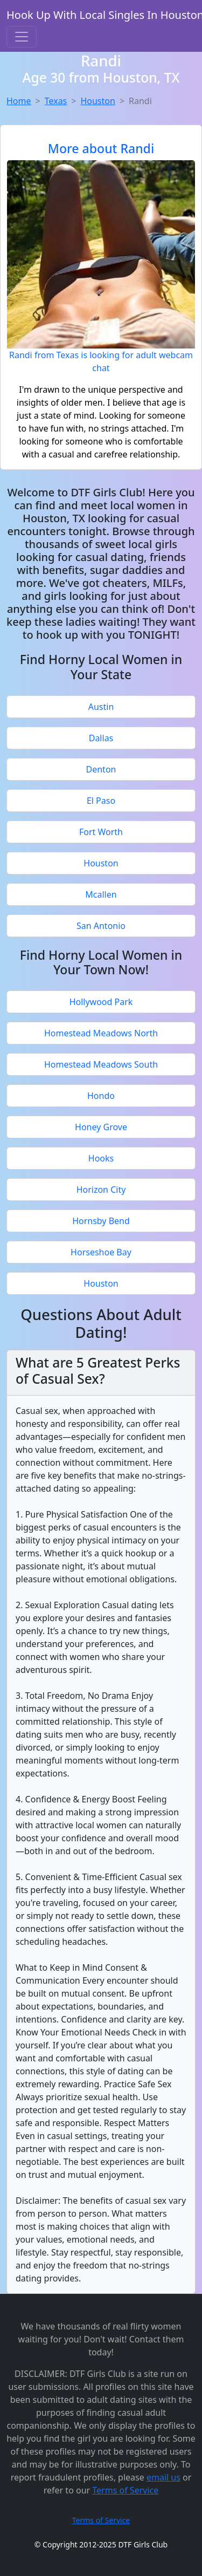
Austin (101, 707)
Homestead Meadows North (101, 1033)
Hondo (101, 1096)
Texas (56, 101)
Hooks (101, 1158)
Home (18, 101)
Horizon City (101, 1189)
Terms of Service (125, 2490)
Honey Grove (101, 1127)
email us (163, 2477)
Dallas (101, 738)
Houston (97, 101)
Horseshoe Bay (101, 1252)
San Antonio (101, 926)
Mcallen (100, 894)
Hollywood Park (101, 1002)
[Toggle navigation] (21, 36)
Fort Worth (101, 832)
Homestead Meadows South (101, 1064)
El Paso (101, 801)
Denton (101, 769)
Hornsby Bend (101, 1221)
